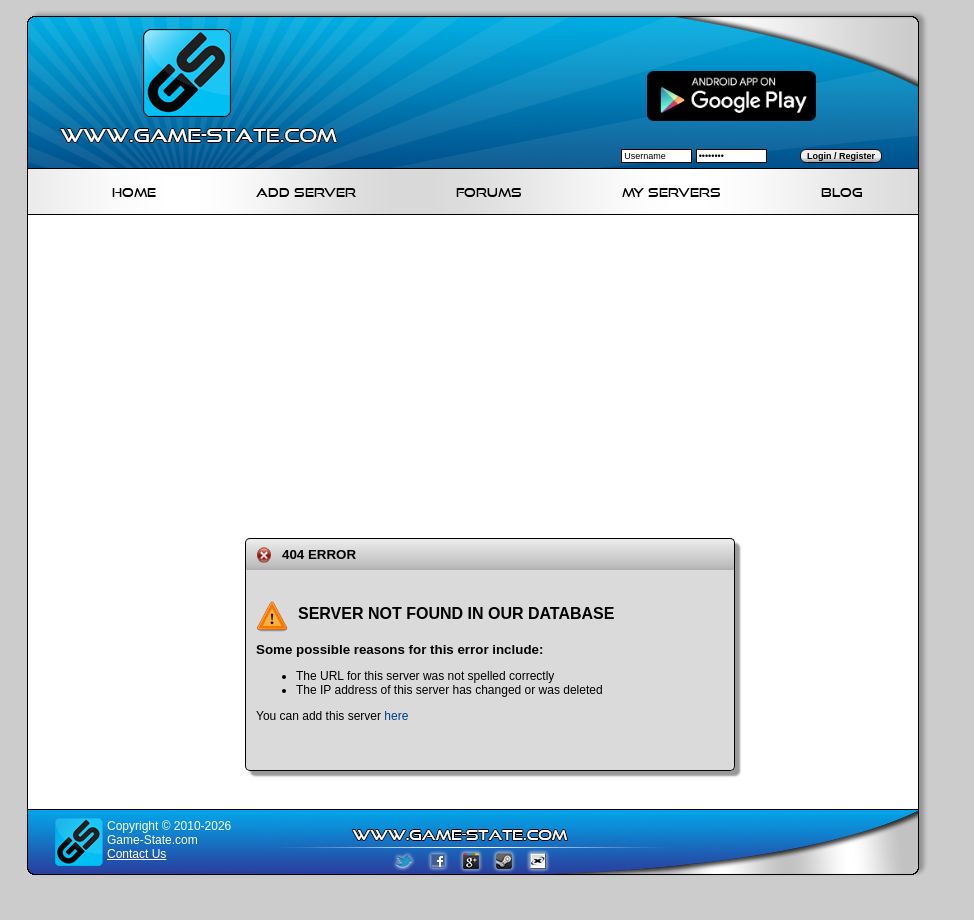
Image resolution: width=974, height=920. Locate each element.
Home (134, 189)
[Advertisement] (452, 373)
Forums (489, 189)
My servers (671, 189)
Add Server (306, 189)
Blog (842, 189)
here (396, 716)
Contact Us (136, 854)
